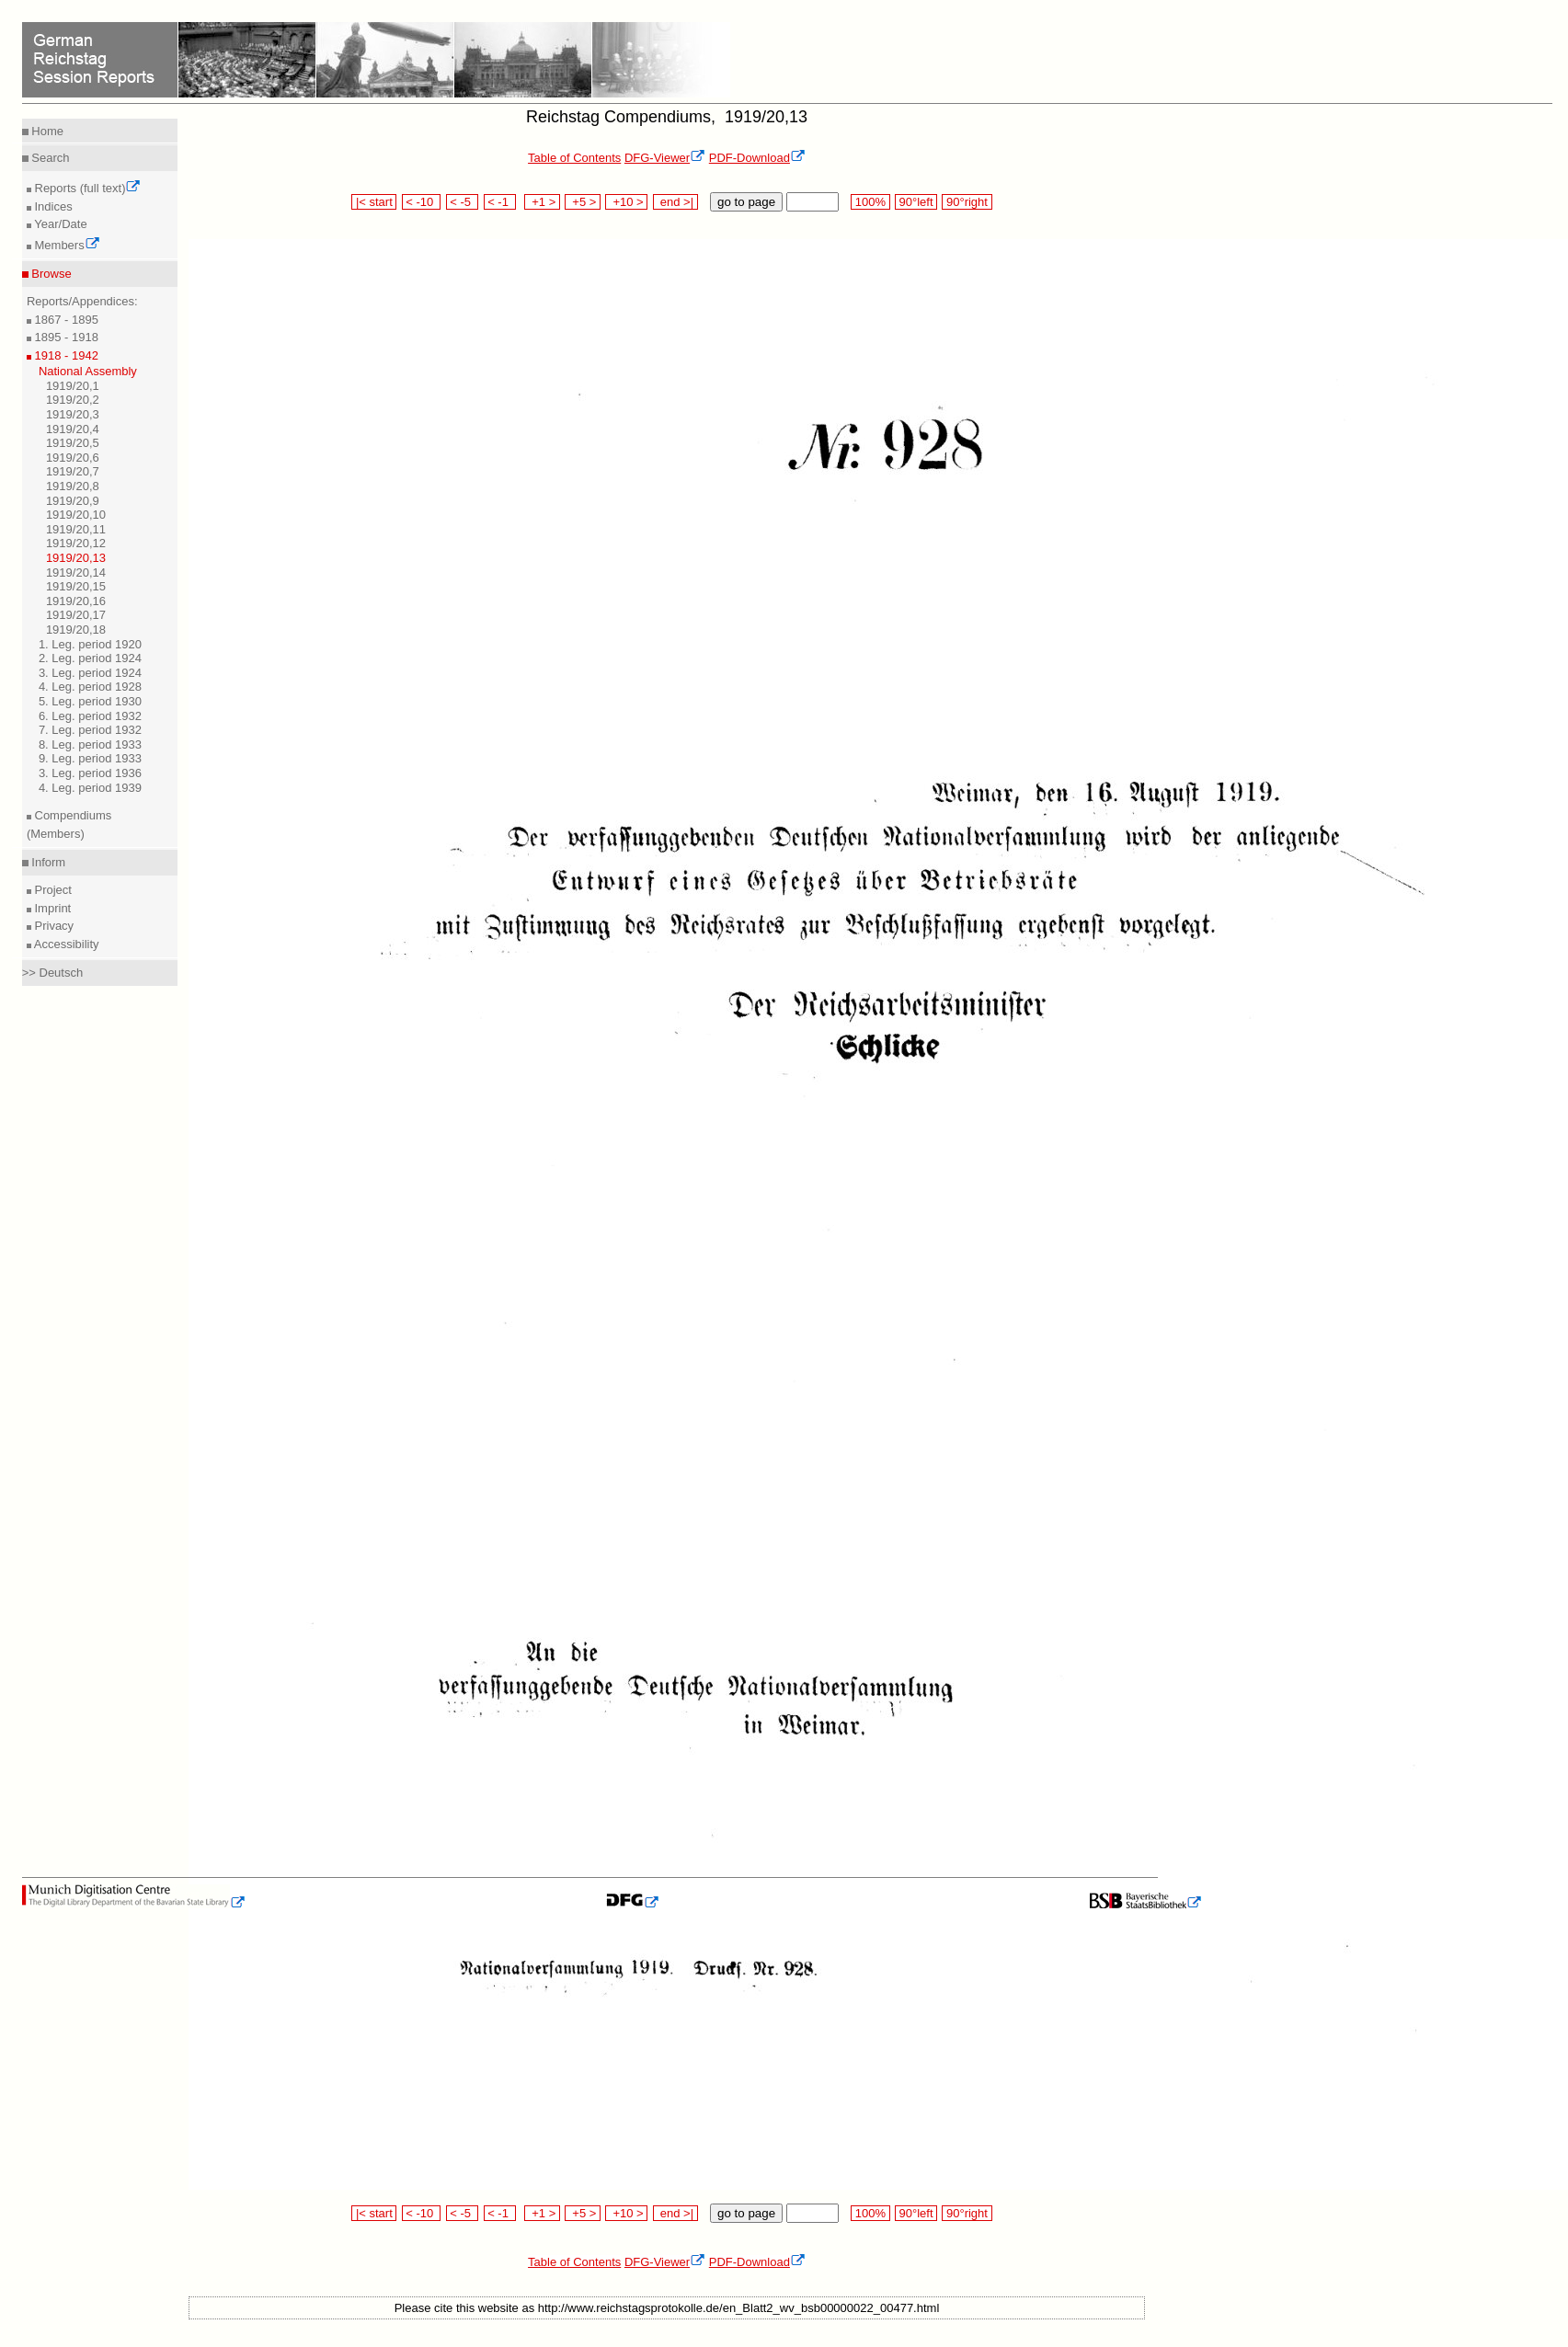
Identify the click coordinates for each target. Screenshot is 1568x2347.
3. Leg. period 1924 (90, 673)
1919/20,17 (76, 615)
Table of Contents (574, 158)
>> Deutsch (53, 972)
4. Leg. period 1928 (90, 686)
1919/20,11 (76, 529)
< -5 (462, 202)
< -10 (422, 202)
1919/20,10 (76, 514)
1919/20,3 (72, 414)
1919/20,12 (76, 543)
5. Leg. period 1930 (90, 701)
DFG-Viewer (664, 158)
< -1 (500, 202)
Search (49, 158)
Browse (50, 273)
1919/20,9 (72, 501)
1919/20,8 (72, 486)
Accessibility (65, 944)
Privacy (52, 926)
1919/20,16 (76, 601)
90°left (916, 202)
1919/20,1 (72, 386)
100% (870, 202)
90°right (966, 202)
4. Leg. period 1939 (90, 788)
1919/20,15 (76, 586)
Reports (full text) (86, 188)
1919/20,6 (72, 457)
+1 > (542, 202)
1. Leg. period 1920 (90, 644)
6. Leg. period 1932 (90, 716)
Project (51, 890)
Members (65, 245)
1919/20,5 (72, 443)
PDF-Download (757, 158)
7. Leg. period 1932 (90, 730)
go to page (746, 202)
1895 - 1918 (64, 337)
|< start (373, 202)
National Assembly (88, 371)
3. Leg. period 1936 (90, 773)
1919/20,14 (76, 572)
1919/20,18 (76, 629)
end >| (675, 202)
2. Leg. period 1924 (90, 658)
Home (46, 131)
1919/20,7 (72, 471)
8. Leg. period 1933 (90, 744)
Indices (52, 206)
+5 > (583, 202)
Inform (47, 862)
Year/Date (59, 224)
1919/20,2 (72, 399)
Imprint (51, 908)
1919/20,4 (72, 429)
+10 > (626, 202)
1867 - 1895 (64, 319)
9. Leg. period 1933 (90, 758)
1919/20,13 (76, 558)
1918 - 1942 (64, 355)
